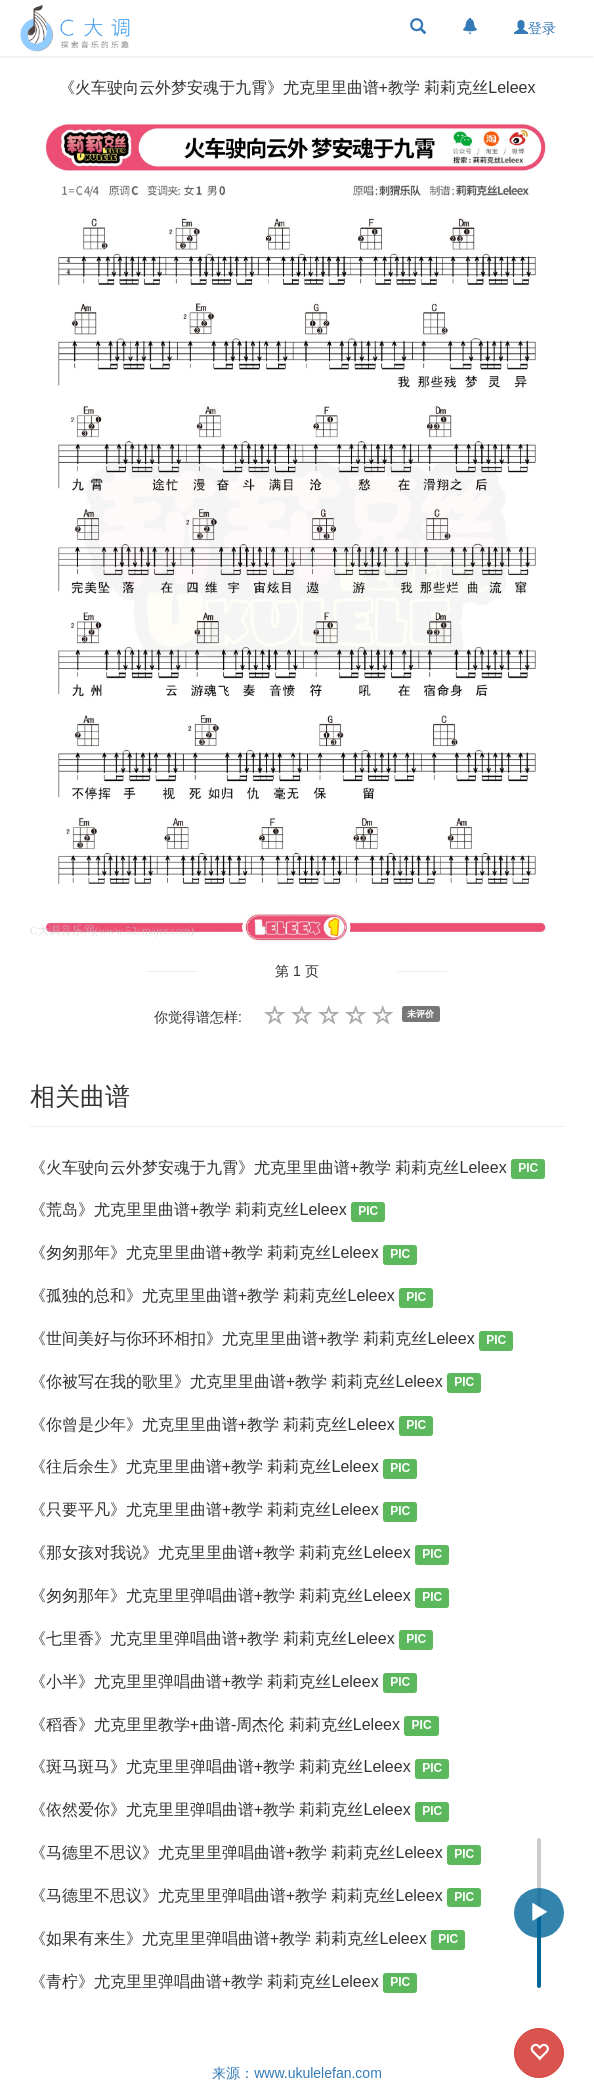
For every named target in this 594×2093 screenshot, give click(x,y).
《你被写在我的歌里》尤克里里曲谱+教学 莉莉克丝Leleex (256, 1383)
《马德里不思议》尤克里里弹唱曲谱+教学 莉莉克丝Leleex (256, 1854)
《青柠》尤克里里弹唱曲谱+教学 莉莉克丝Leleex (224, 1983)
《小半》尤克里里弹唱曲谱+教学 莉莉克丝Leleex (224, 1683)
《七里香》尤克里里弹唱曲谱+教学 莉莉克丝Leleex (232, 1640)
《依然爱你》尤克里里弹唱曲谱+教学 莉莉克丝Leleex (240, 1811)
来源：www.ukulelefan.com (297, 2073)
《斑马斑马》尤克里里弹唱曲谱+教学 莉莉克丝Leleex (240, 1768)
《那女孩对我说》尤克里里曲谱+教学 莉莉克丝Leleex (240, 1554)
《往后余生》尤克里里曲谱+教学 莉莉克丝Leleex (224, 1468)
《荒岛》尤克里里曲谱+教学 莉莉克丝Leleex (208, 1211)
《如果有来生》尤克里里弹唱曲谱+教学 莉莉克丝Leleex (248, 1940)
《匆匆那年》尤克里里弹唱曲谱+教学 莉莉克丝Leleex (240, 1597)
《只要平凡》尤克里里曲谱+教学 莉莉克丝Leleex (224, 1511)
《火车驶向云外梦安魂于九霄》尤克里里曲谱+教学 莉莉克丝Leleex (288, 1169)
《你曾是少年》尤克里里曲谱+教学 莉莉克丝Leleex (232, 1426)
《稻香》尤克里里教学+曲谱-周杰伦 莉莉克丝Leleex (234, 1726)
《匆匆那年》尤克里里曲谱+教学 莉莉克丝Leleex (224, 1254)
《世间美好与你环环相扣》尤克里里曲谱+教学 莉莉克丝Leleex (272, 1340)
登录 (535, 28)
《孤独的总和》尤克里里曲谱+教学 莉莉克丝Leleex (232, 1297)
